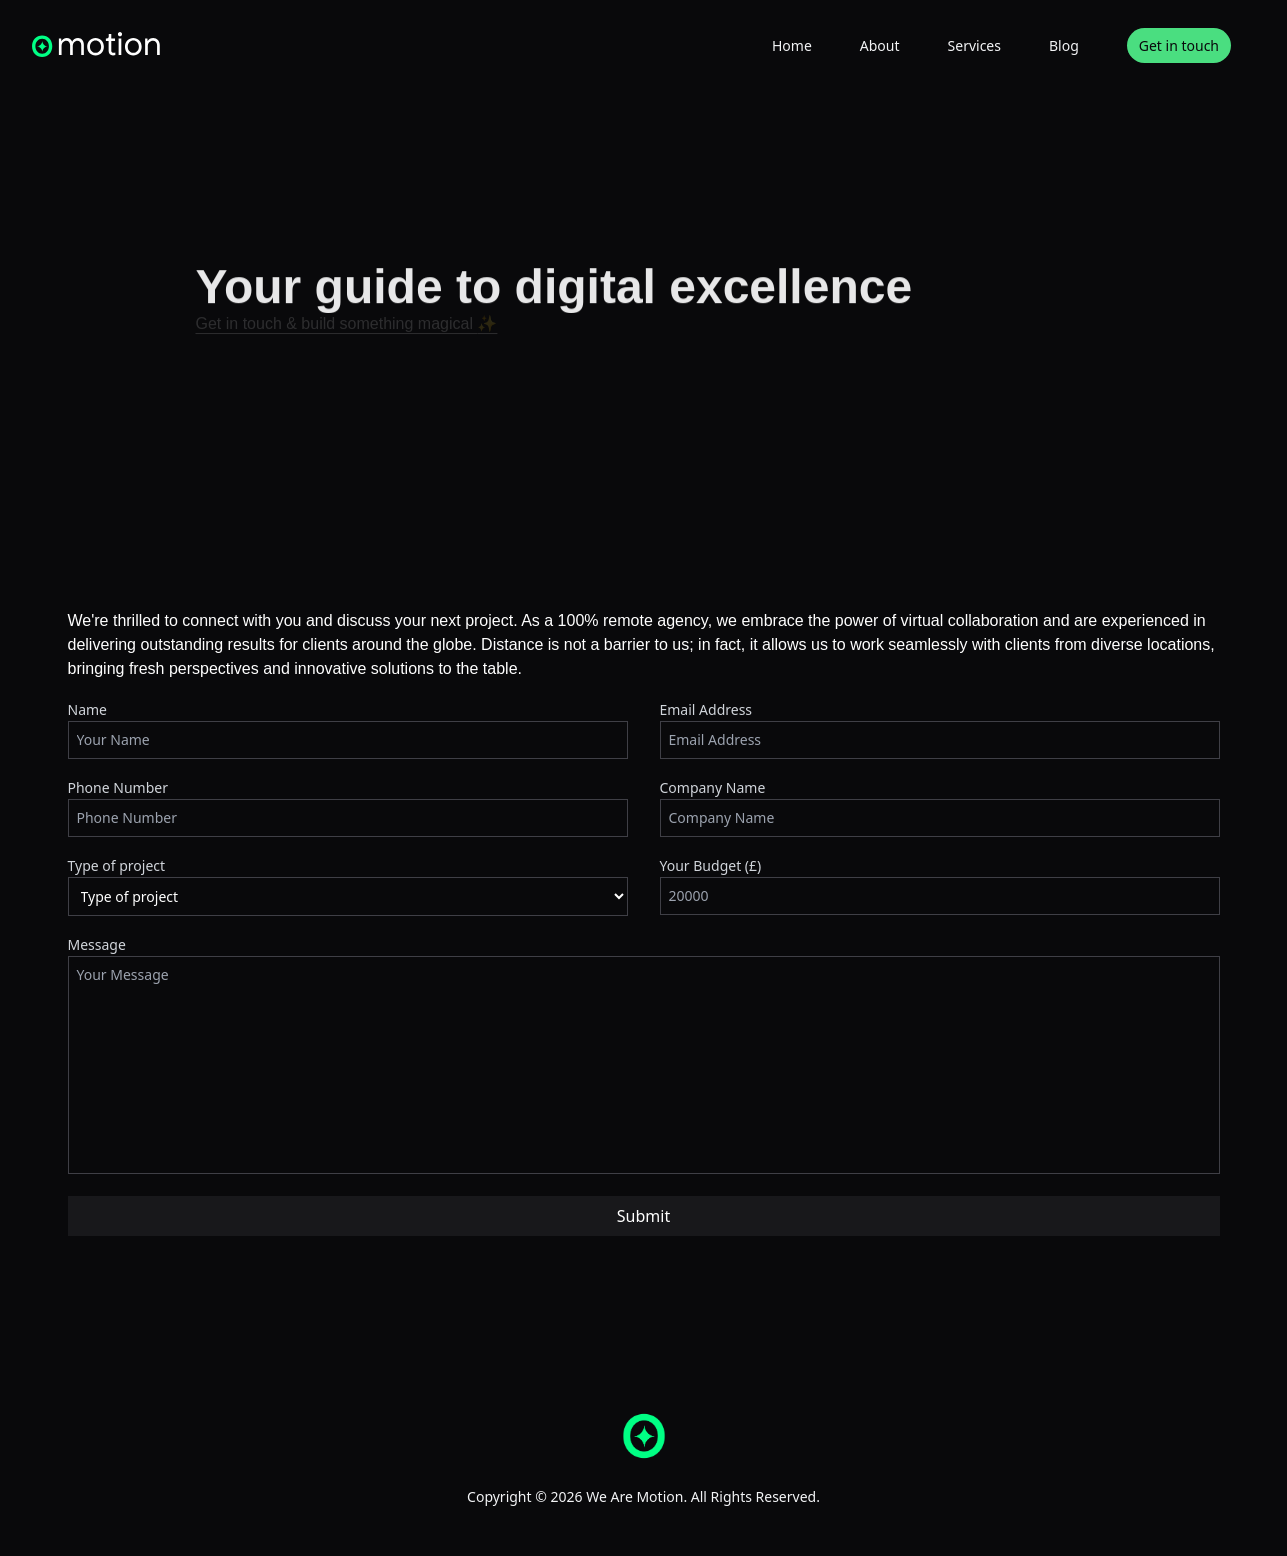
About (880, 45)
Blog (1064, 45)
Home (792, 45)
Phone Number (118, 787)
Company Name (713, 787)
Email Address (706, 709)
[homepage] (96, 44)
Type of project (117, 865)
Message (97, 944)
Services (974, 45)
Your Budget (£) (711, 865)
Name (87, 709)
